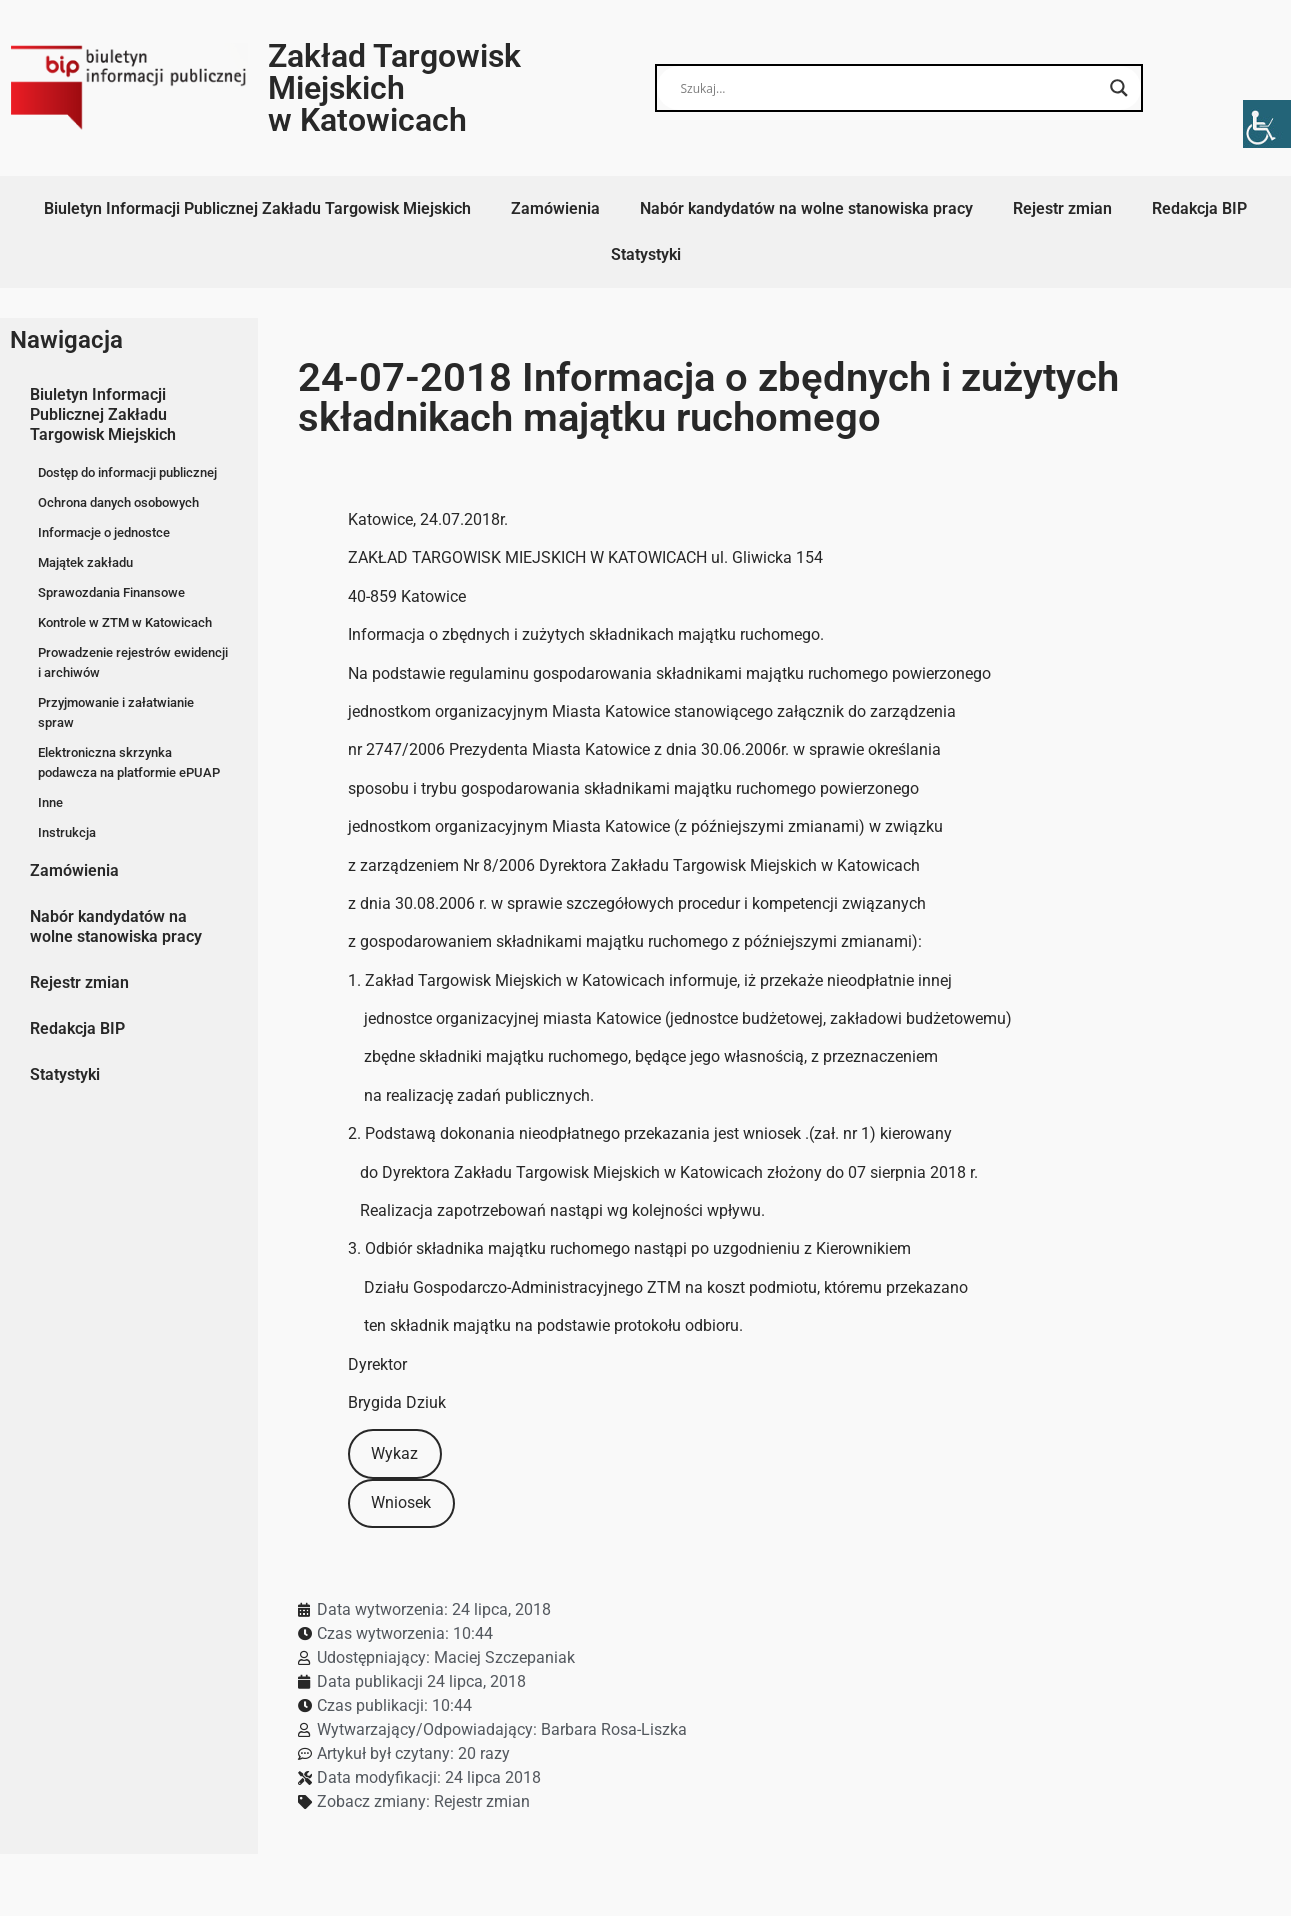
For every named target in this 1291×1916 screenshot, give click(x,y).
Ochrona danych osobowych (118, 502)
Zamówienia (555, 208)
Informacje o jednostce (104, 532)
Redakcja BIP (1199, 208)
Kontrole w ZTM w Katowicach (125, 622)
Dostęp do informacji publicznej (127, 472)
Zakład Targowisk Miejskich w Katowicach (394, 88)
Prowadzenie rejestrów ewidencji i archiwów (133, 662)
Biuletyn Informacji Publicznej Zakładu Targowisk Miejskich (257, 208)
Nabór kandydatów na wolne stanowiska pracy (806, 208)
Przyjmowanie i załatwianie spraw (116, 712)
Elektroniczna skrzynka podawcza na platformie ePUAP (129, 762)
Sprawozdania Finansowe (111, 592)
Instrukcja (67, 832)
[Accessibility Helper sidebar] (1267, 124)
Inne (50, 802)
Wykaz (394, 1453)
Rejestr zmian (1062, 208)
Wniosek (401, 1502)
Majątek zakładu (85, 562)
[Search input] (889, 88)
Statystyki (646, 254)
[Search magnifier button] (1119, 88)
